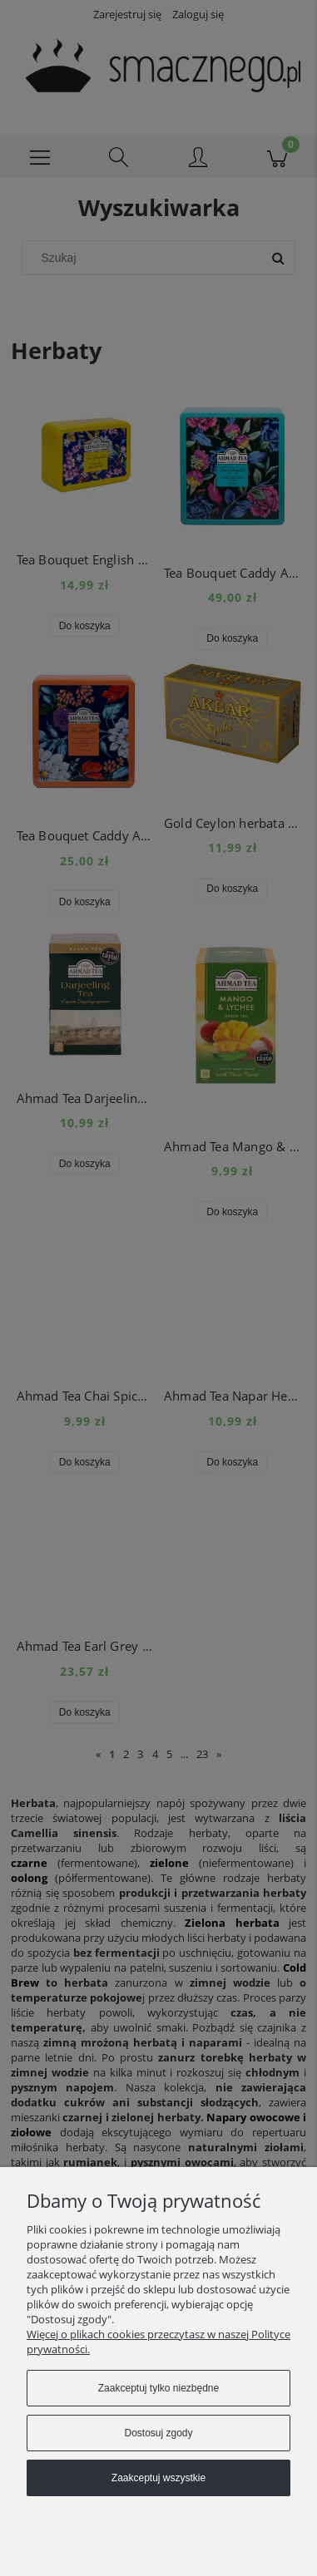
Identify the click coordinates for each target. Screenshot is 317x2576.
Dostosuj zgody (158, 2433)
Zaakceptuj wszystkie (158, 2478)
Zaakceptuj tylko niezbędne (158, 2388)
